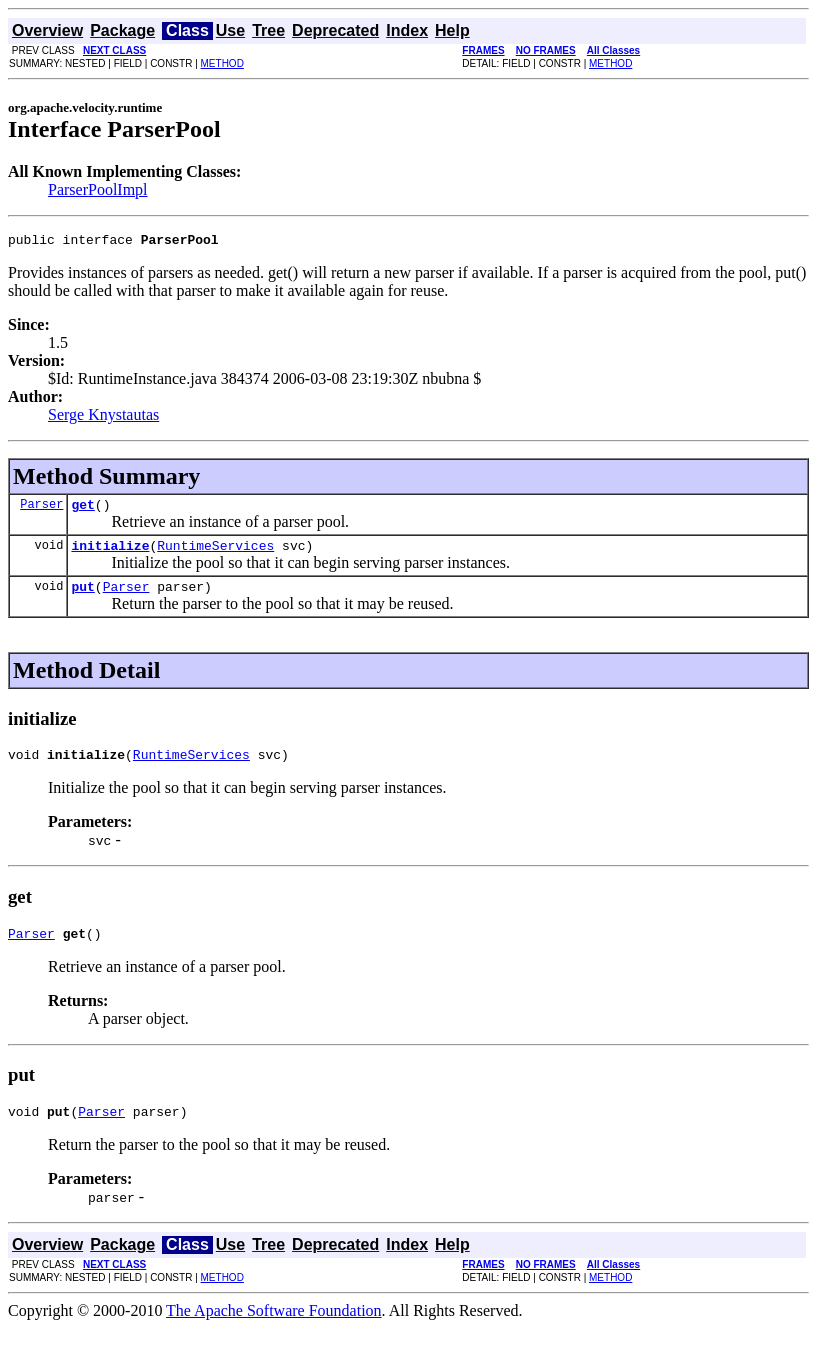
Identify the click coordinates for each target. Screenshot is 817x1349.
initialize (110, 554)
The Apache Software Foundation (274, 1331)
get (82, 510)
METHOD (222, 63)
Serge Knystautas (103, 417)
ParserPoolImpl (98, 189)
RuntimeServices (215, 554)
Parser (41, 509)
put (82, 598)
